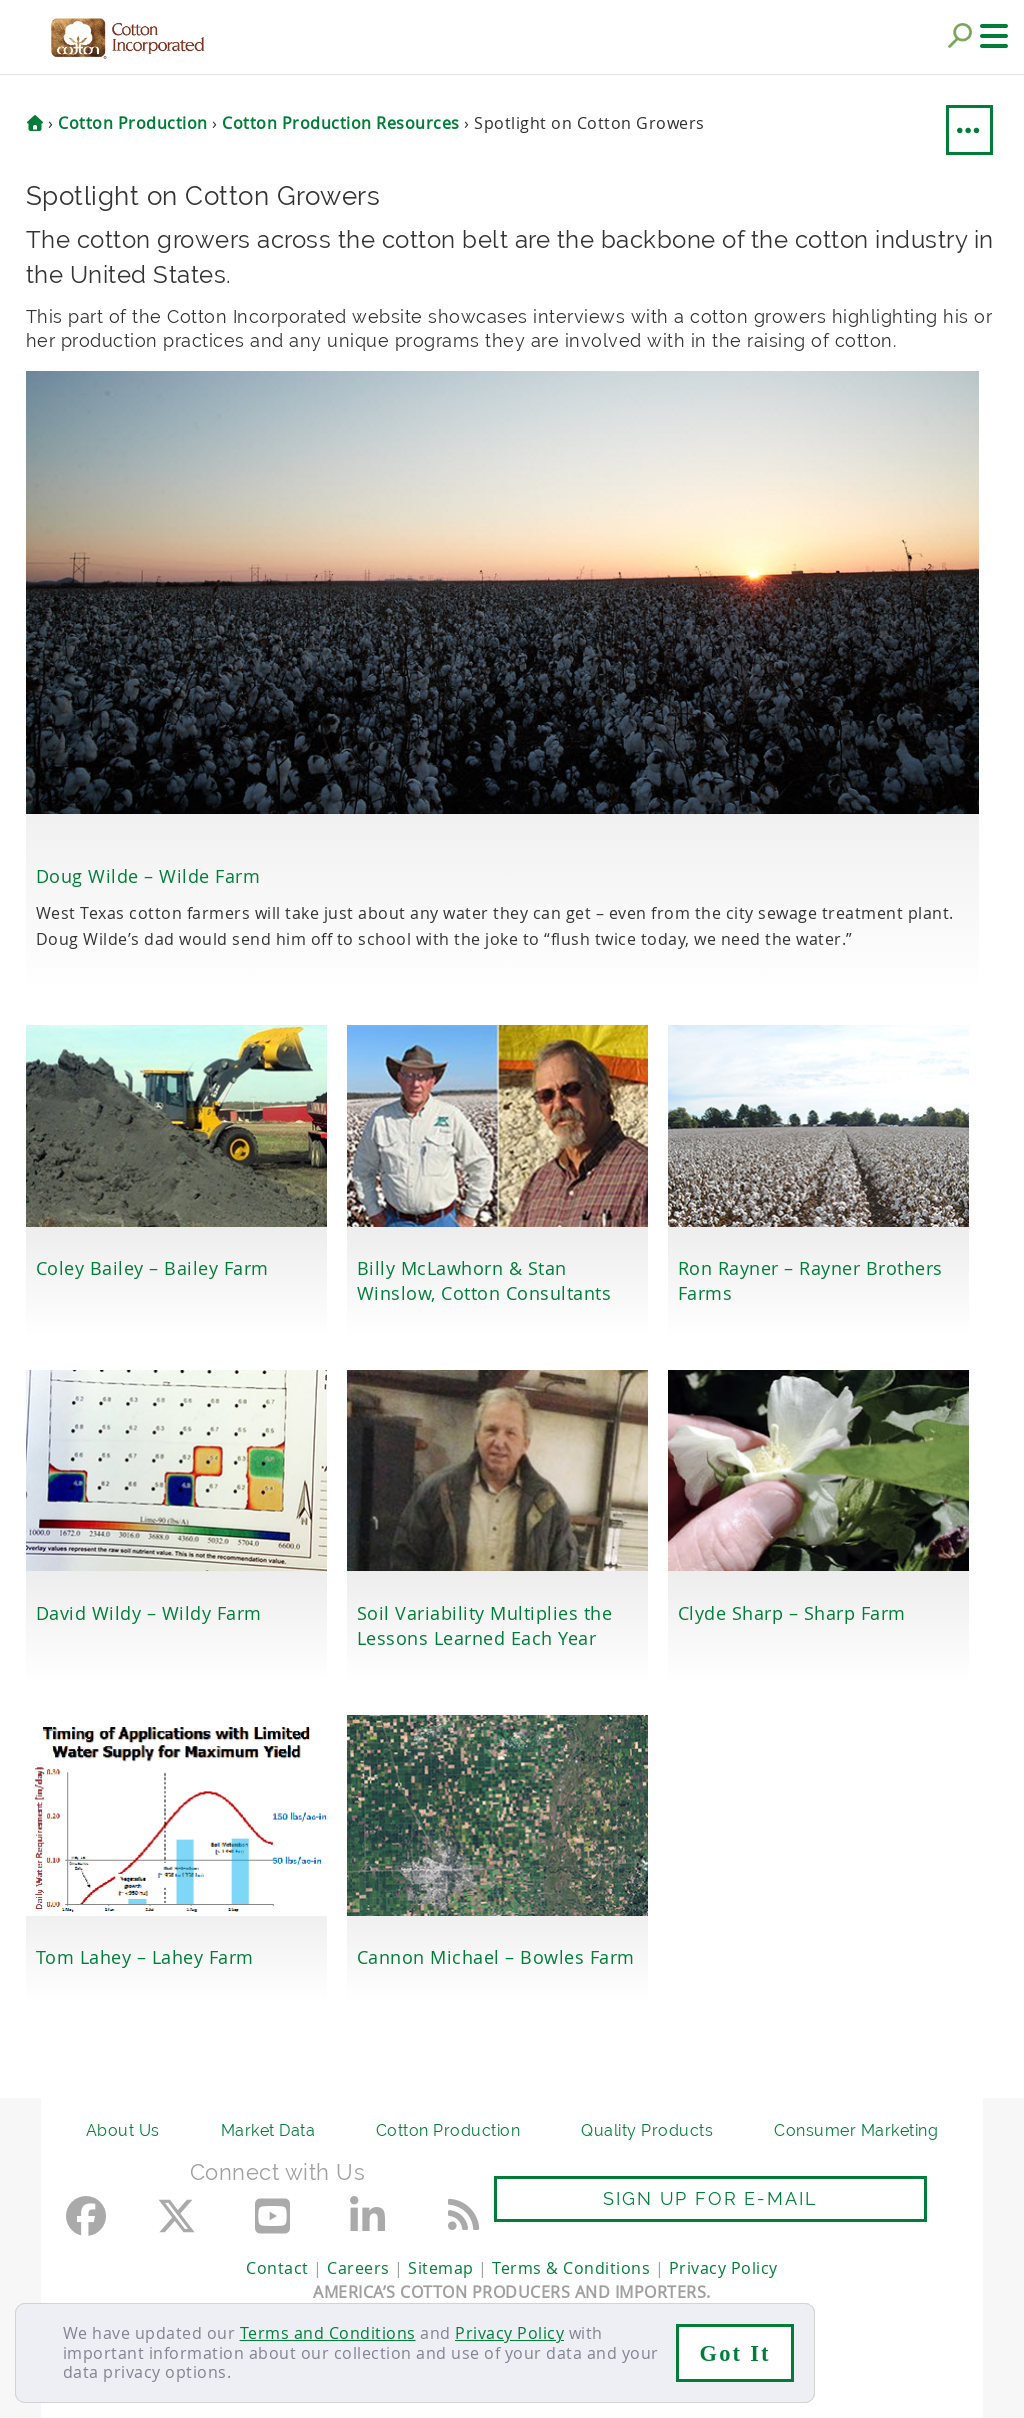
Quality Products (647, 2130)
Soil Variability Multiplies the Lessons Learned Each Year (485, 1625)
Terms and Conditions (328, 2333)
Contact (277, 2268)
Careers (358, 2268)
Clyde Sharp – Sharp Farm (792, 1613)
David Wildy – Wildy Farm (149, 1613)
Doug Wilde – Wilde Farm (148, 876)
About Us (123, 2130)
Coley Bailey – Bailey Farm (152, 1268)
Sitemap (441, 2268)
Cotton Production (448, 2130)
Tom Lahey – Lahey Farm (145, 1957)
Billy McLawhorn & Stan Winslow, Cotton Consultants (484, 1280)
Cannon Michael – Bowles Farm (496, 1957)
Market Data (268, 2130)
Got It (735, 2353)
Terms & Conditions (571, 2268)
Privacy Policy (509, 2333)
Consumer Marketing (856, 2130)
